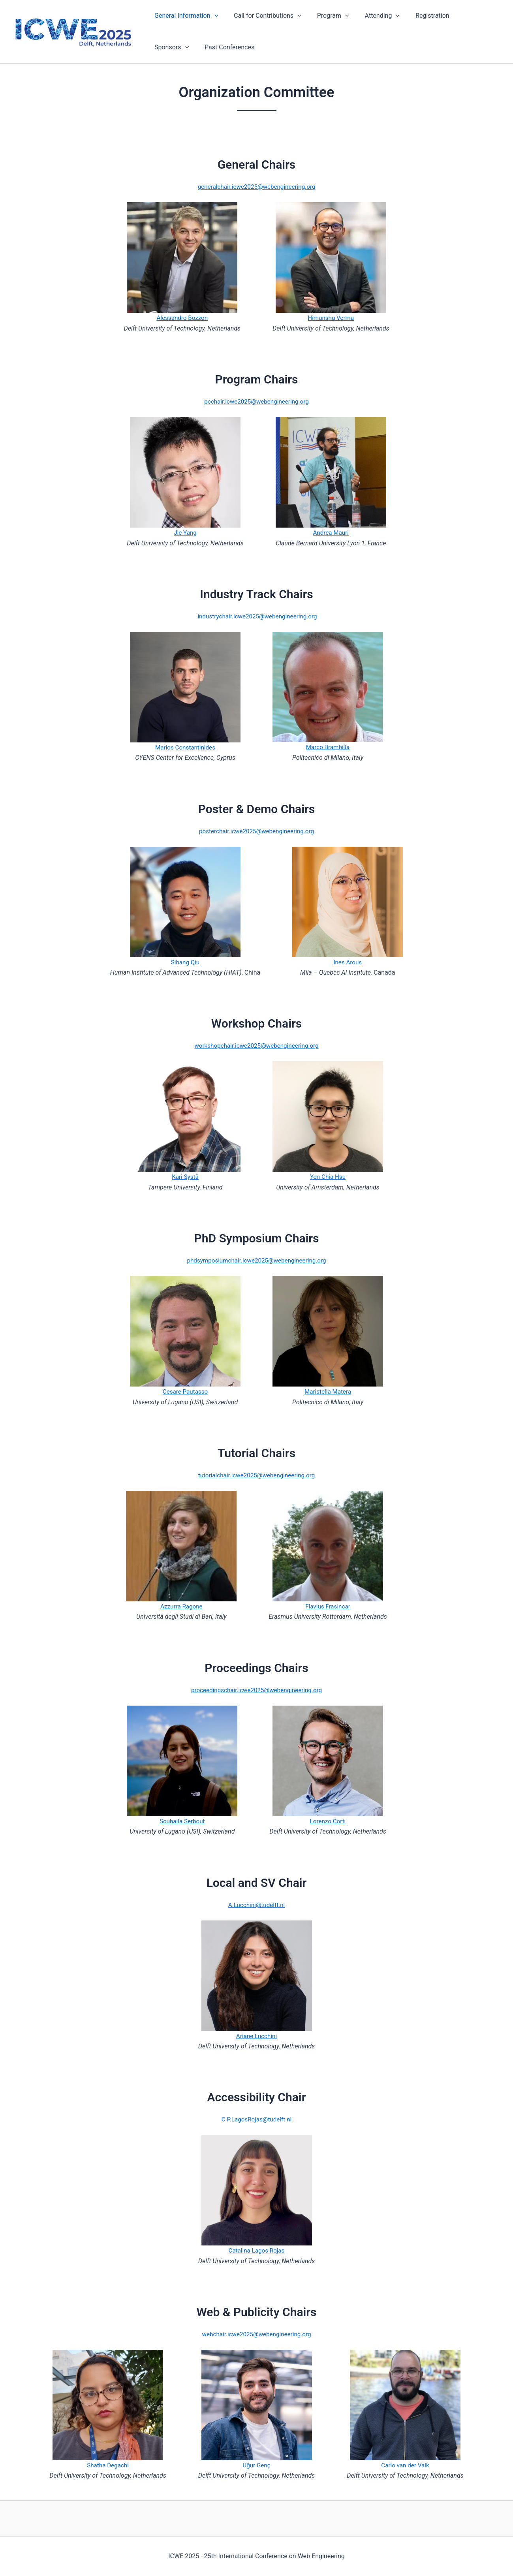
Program (325, 16)
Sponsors (465, 16)
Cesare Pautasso (185, 1391)
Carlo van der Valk (405, 2465)
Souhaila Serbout (182, 1821)
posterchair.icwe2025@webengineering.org (256, 831)
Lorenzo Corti (328, 1821)
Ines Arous (348, 962)
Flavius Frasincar (327, 1606)
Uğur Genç (256, 2465)
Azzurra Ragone (181, 1606)
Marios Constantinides (185, 747)
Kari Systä (185, 1176)
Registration (418, 15)
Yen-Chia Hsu (327, 1176)
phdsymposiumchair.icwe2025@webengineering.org (256, 1260)
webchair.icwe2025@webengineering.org (256, 2334)
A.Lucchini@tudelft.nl (257, 1905)
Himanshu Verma (330, 317)
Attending (371, 16)
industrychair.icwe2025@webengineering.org (257, 616)
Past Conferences (178, 47)
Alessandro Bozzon (182, 317)
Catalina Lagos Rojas (256, 2250)
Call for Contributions (263, 16)
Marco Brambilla (328, 747)
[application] (213, 16)
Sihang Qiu (185, 962)
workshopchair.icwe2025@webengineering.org (256, 1045)
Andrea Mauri (331, 532)
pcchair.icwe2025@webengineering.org (256, 401)
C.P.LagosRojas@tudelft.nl (256, 2119)
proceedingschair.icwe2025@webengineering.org (257, 1690)
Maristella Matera (328, 1391)
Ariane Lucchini (256, 2036)
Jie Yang (185, 532)
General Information (184, 16)
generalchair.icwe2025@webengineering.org (256, 186)
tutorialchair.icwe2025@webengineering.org (256, 1475)
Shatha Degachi (108, 2465)
